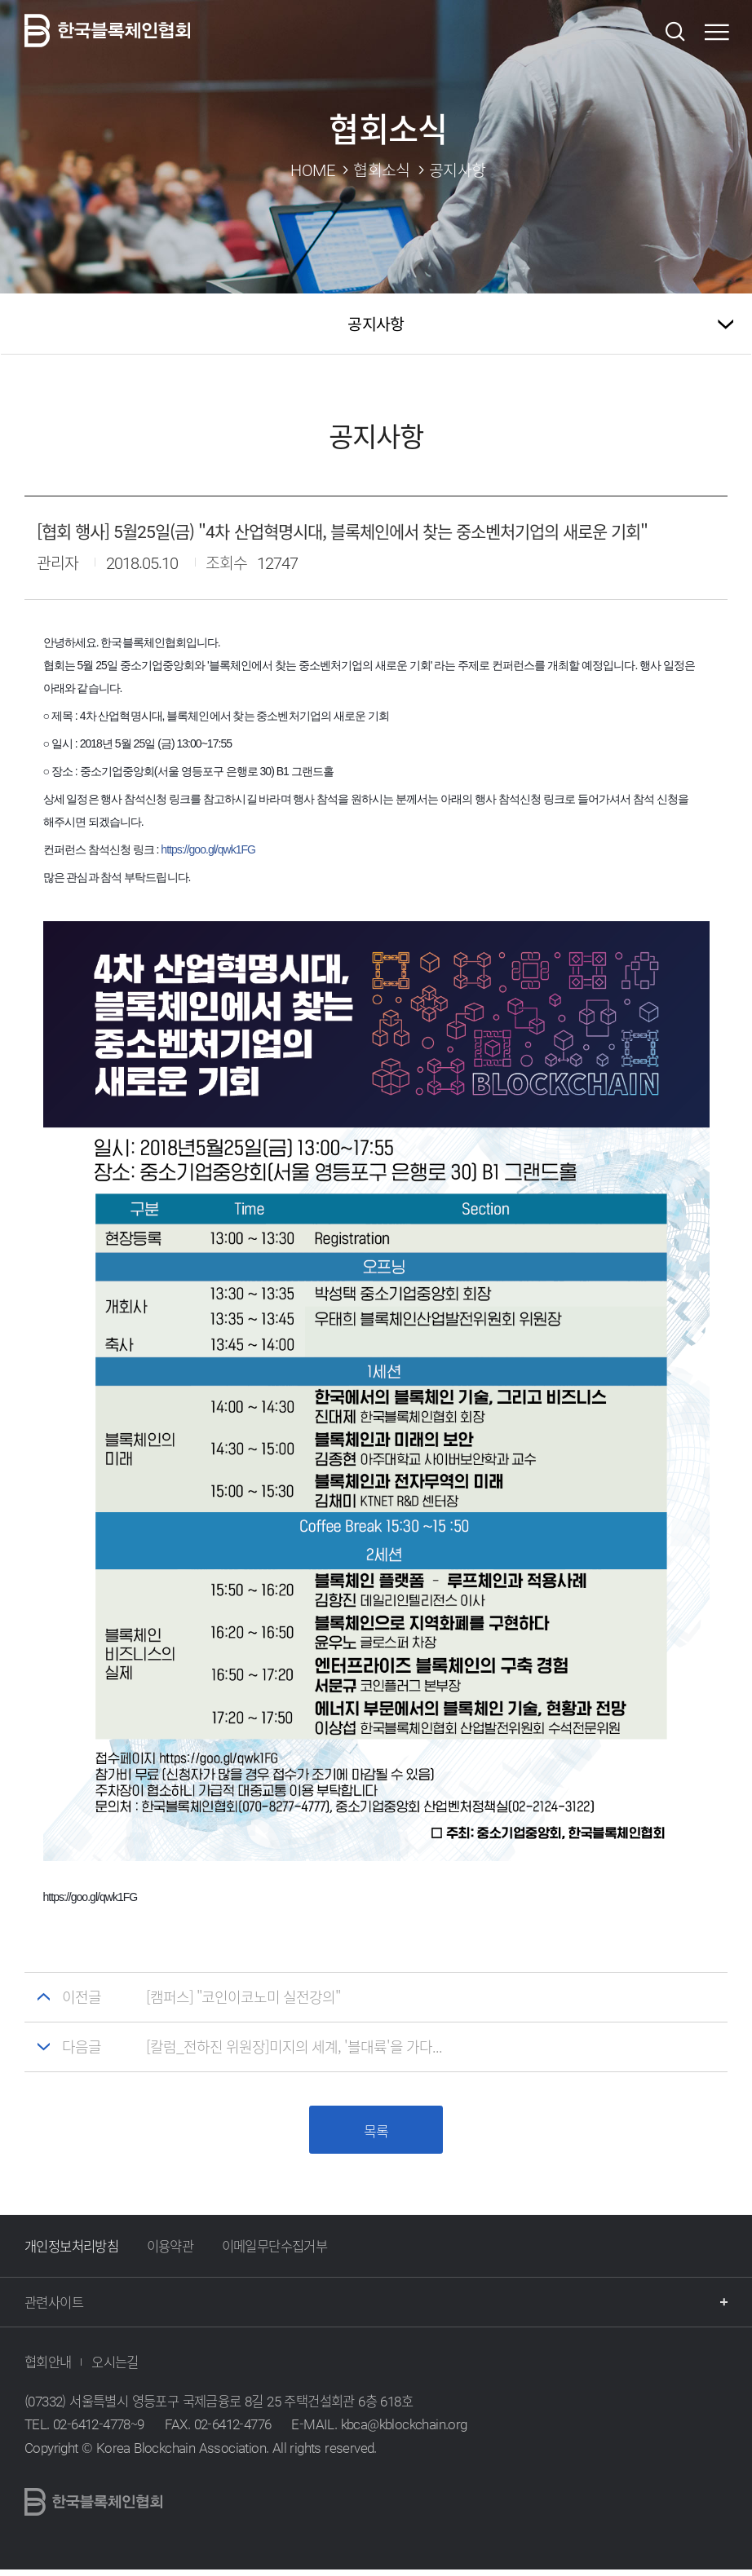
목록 (376, 2134)
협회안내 (48, 2369)
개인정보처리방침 (71, 2253)
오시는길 (115, 2369)
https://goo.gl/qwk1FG (208, 849)
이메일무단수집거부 (275, 2253)
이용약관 (170, 2253)
